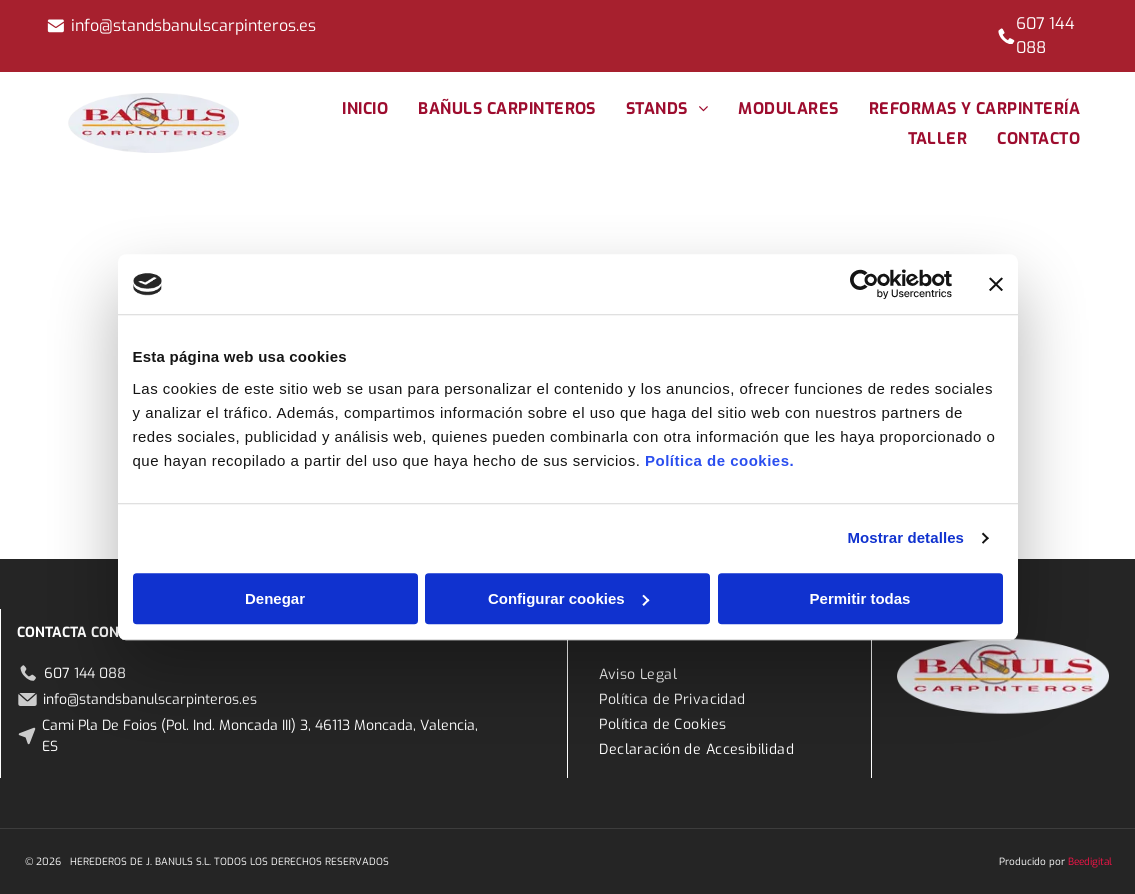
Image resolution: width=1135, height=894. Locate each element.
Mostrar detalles (905, 537)
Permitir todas (860, 598)
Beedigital (1090, 861)
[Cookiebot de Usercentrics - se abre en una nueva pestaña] (864, 284)
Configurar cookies (568, 598)
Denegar (275, 598)
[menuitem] (365, 108)
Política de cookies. (719, 460)
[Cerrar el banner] (996, 284)
